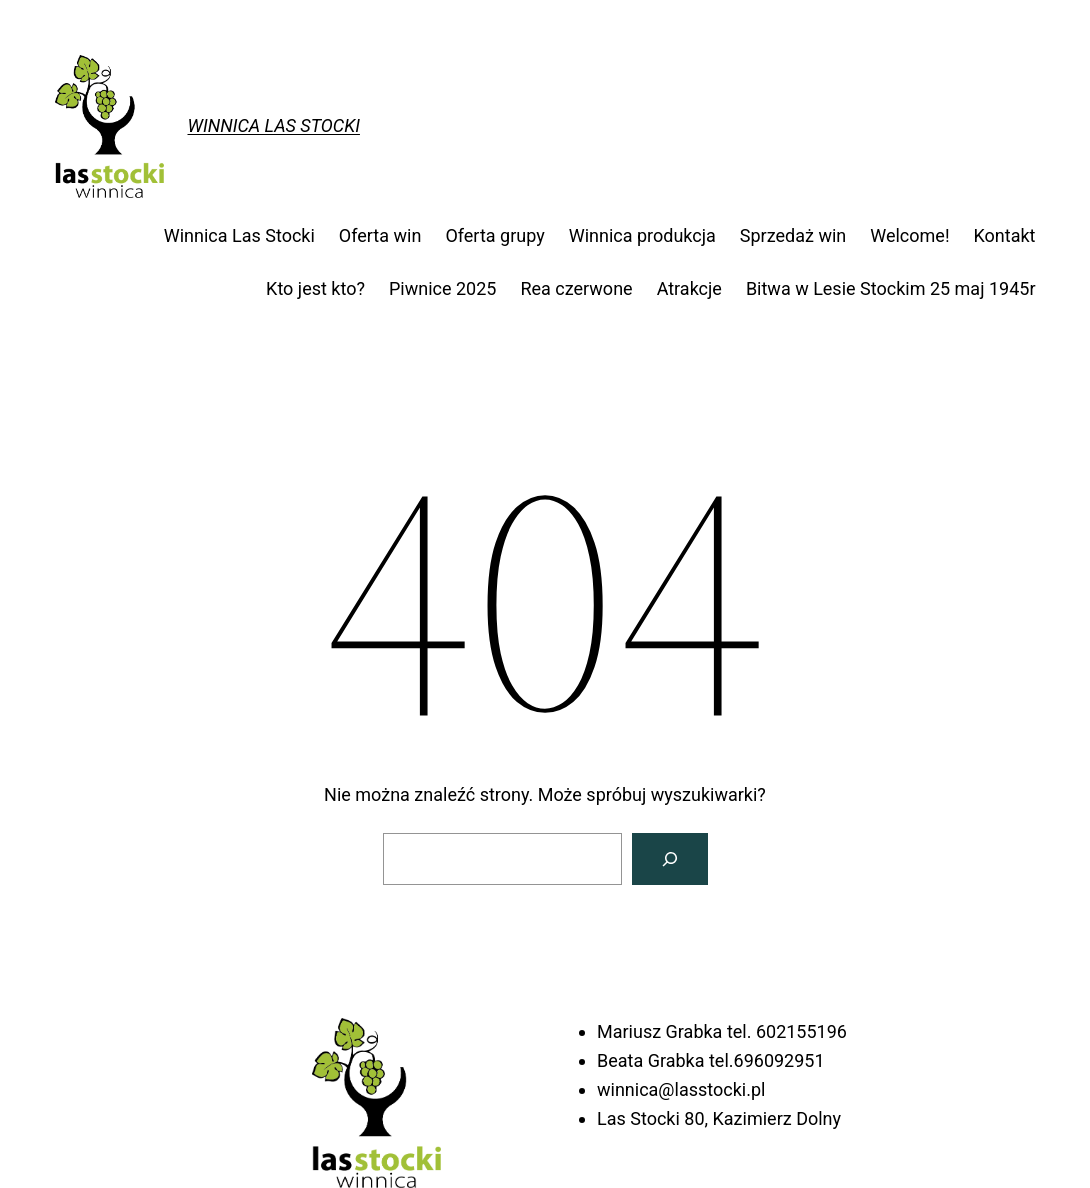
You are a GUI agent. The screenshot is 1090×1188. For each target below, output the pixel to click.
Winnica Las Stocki (274, 125)
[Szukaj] (670, 859)
